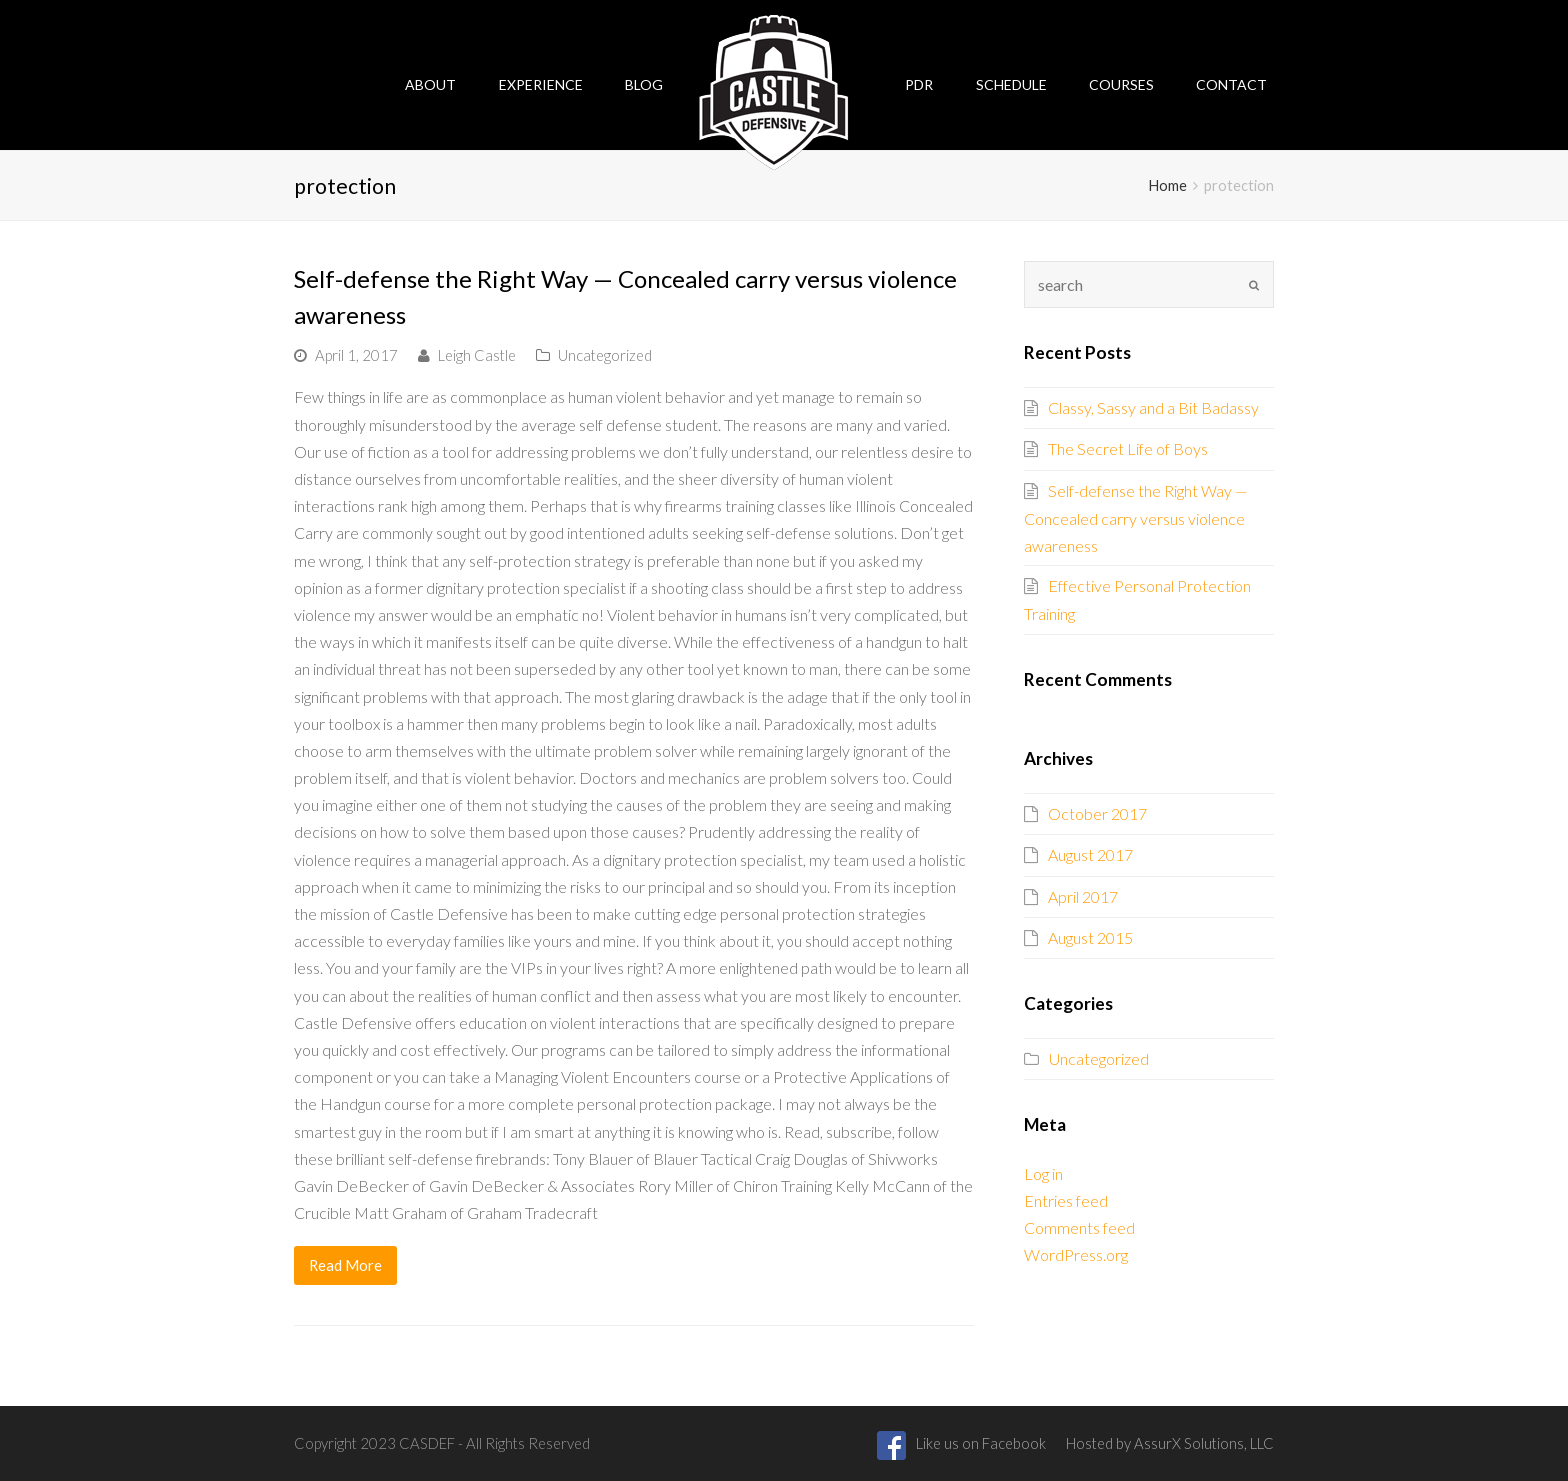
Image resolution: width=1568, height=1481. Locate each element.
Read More (345, 1265)
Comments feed (1079, 1227)
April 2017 (1083, 896)
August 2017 (1090, 854)
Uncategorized (605, 355)
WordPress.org (1076, 1254)
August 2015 (1090, 937)
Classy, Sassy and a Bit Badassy (1153, 407)
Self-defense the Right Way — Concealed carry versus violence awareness (1136, 518)
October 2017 (1097, 813)
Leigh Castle (477, 355)
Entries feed (1066, 1200)
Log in (1043, 1173)
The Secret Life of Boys (1128, 448)
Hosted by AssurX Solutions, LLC (1170, 1443)
